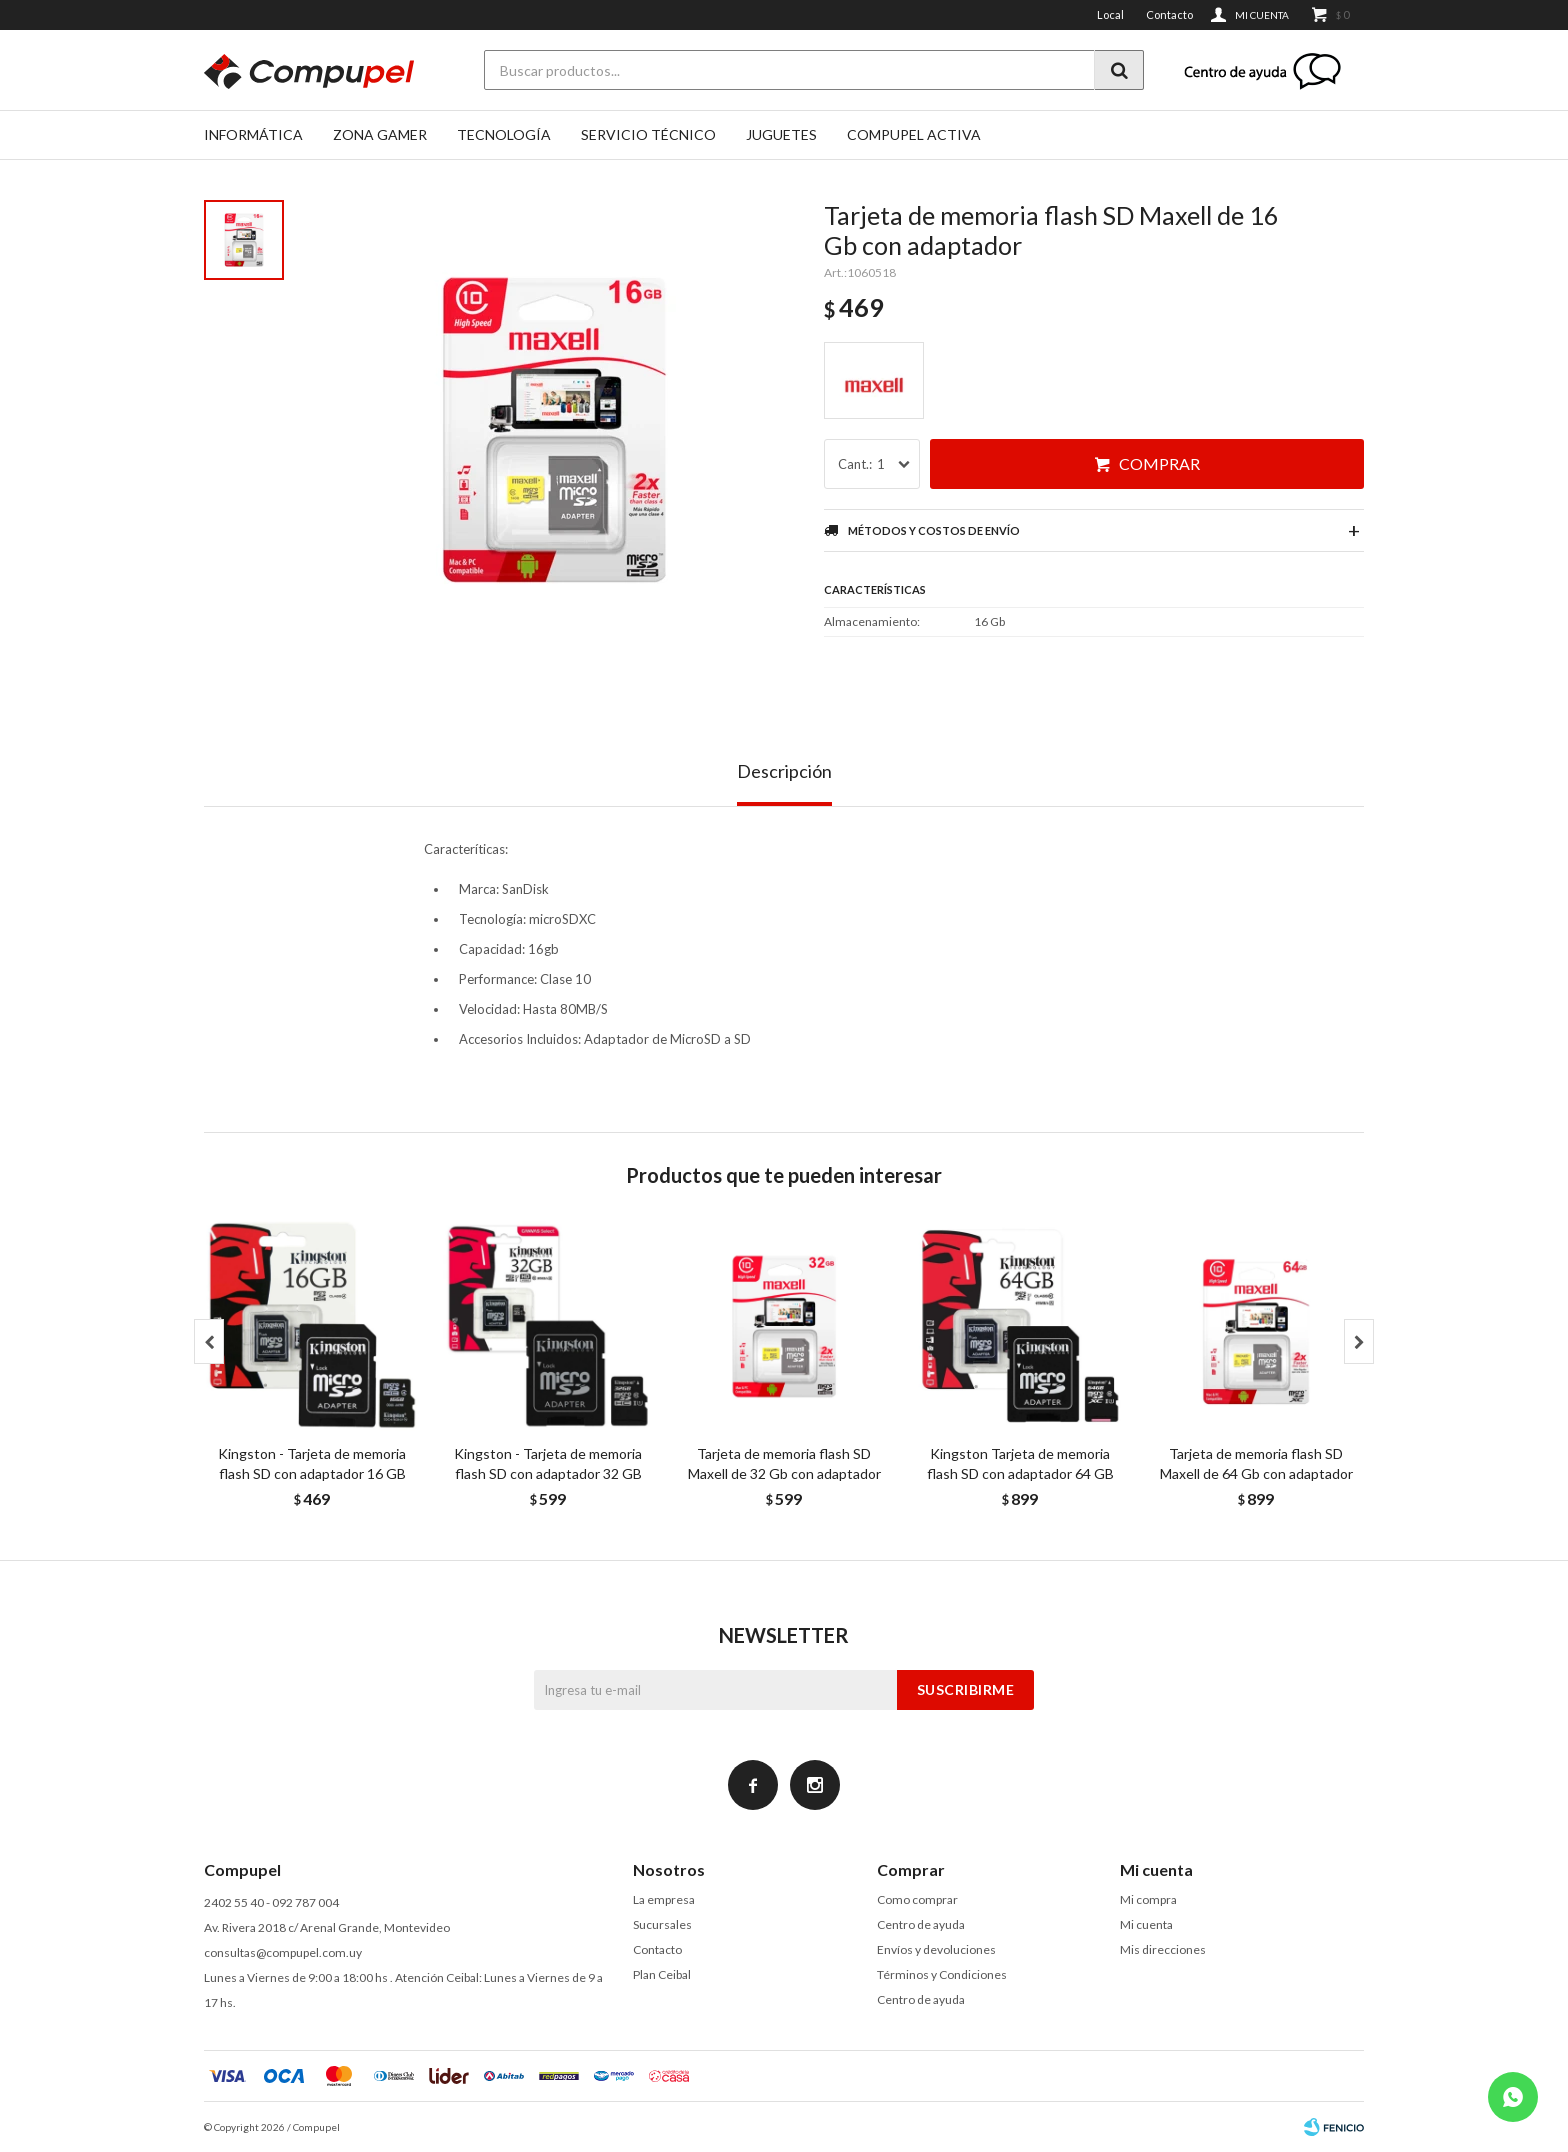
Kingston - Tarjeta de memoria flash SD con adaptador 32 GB (548, 1463)
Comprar (1159, 463)
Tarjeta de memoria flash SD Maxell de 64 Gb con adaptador (1256, 1463)
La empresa (664, 1899)
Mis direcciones (1163, 1949)
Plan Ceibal (662, 1974)
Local (1110, 14)
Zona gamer (380, 134)
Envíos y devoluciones (936, 1949)
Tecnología (504, 134)
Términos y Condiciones (942, 1974)
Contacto (1169, 14)
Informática (253, 134)
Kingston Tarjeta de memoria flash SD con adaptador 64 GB (1020, 1463)
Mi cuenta (1146, 1924)
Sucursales (662, 1924)
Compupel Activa (914, 134)
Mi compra (1148, 1899)
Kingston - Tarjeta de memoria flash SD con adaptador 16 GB (312, 1463)
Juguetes (781, 134)
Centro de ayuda (921, 1924)
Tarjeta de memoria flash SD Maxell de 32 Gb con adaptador (784, 1463)
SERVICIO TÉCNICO (648, 134)
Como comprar (917, 1899)
